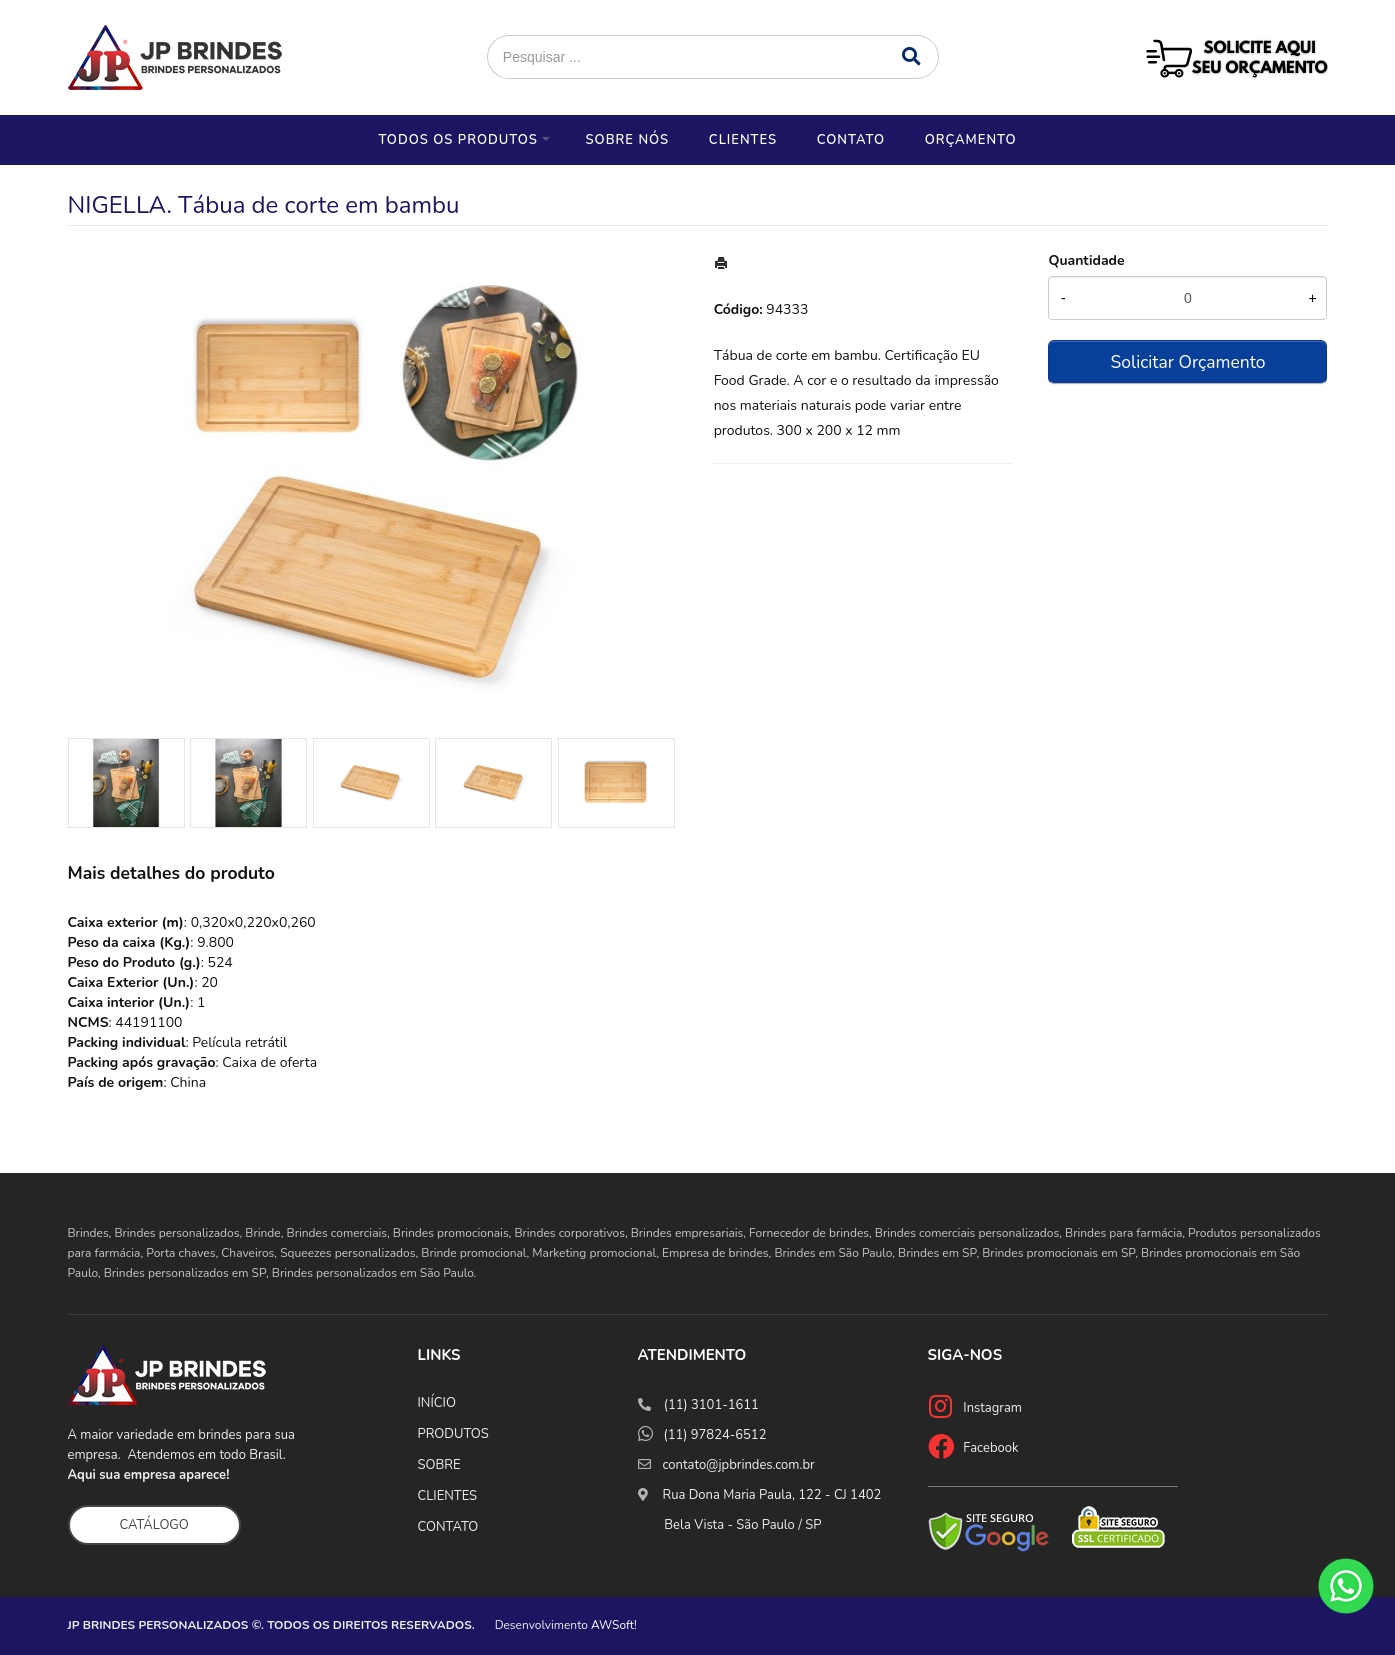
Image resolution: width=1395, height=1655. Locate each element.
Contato (851, 140)
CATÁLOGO (154, 1525)
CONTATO (448, 1527)
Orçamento (971, 140)
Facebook (990, 1448)
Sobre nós (627, 140)
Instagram (992, 1408)
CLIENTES (448, 1496)
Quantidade (1086, 260)
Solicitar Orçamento (1187, 362)
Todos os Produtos (457, 140)
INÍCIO (437, 1403)
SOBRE (439, 1465)
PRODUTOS (453, 1434)
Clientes (743, 140)
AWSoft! (614, 1625)
